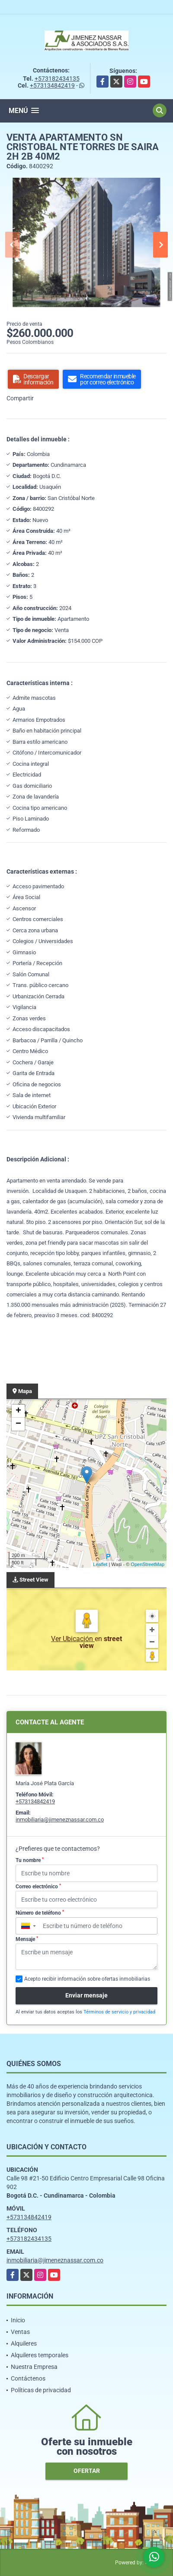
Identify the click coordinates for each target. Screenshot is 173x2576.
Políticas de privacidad (41, 2390)
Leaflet (100, 1564)
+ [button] (18, 1411)
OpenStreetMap (147, 1564)
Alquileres (24, 2343)
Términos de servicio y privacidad (119, 2012)
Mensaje (27, 1939)
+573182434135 (57, 78)
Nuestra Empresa (34, 2366)
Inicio (18, 2320)
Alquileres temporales (39, 2355)
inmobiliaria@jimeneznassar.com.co (60, 1819)
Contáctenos (28, 2378)
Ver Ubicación (73, 1639)
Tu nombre (30, 1860)
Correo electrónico (38, 1886)
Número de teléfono (40, 1912)
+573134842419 (52, 85)
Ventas (20, 2331)
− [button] (18, 1424)
